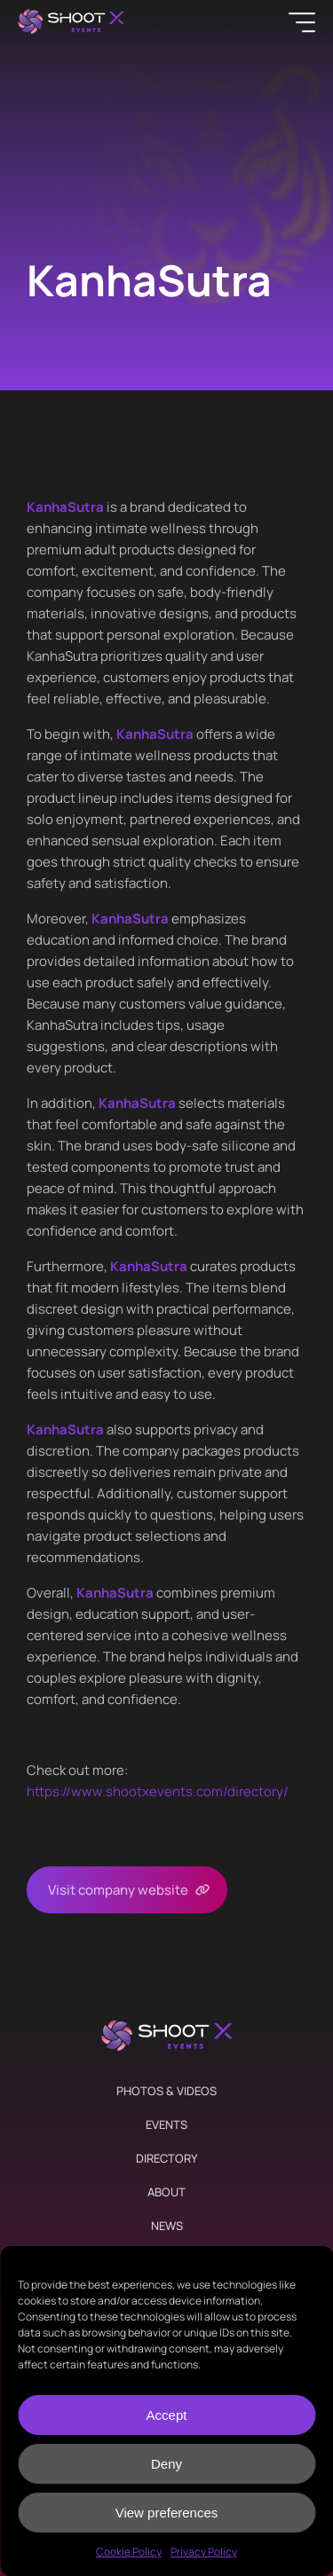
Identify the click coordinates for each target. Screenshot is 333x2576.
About (166, 2192)
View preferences (166, 2512)
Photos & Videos (166, 2091)
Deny (166, 2463)
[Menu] (302, 22)
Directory (166, 2158)
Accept (167, 2415)
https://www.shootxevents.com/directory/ (158, 1791)
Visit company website (118, 1890)
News (167, 2226)
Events (166, 2124)
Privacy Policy (203, 2551)
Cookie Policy (129, 2551)
